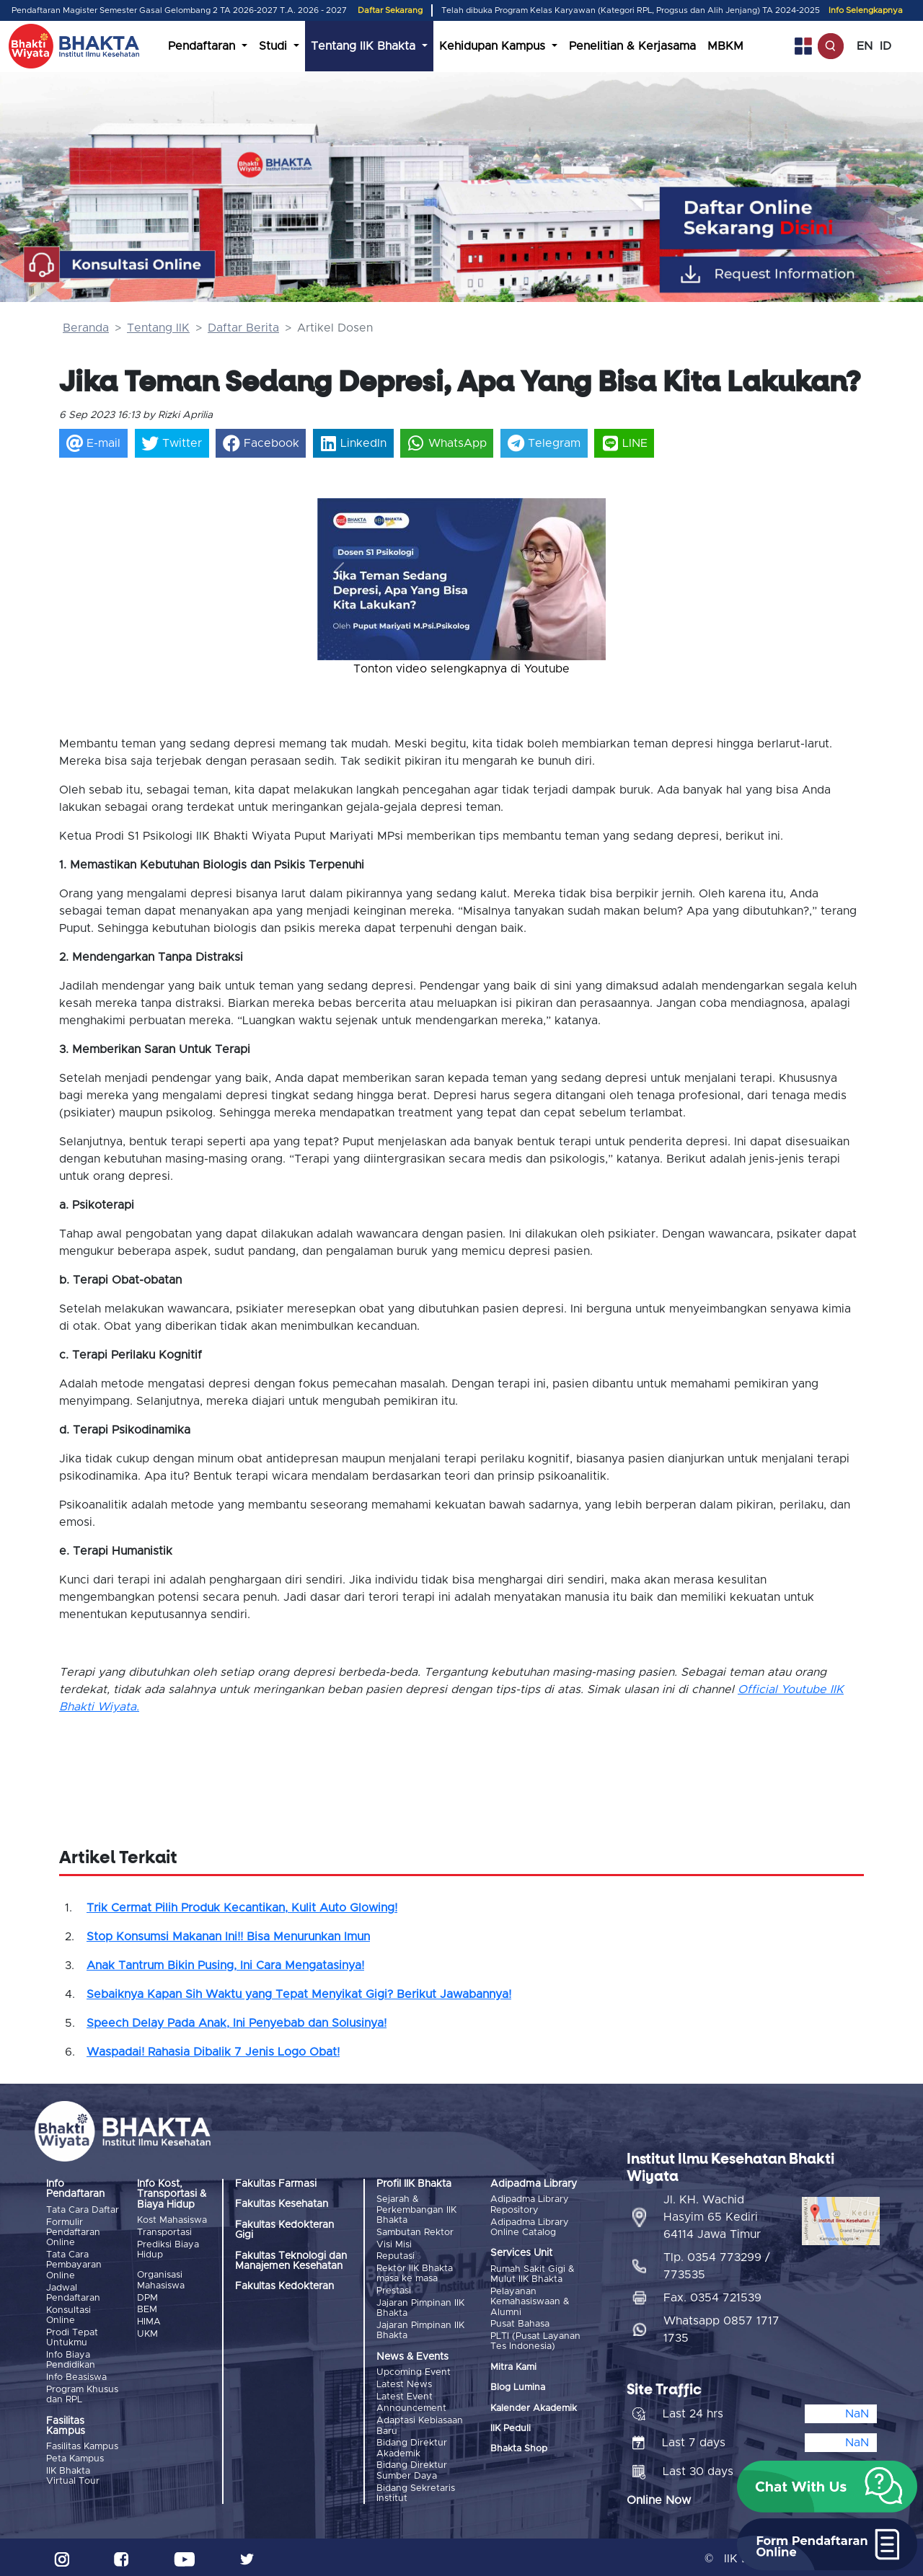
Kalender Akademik (533, 2407)
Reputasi (395, 2255)
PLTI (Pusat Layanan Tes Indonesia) (535, 2340)
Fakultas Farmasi (276, 2184)
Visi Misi (394, 2244)
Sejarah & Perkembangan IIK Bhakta (416, 2210)
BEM (147, 2309)
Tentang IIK (158, 328)
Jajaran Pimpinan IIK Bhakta (420, 2307)
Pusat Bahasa (519, 2323)
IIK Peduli (510, 2428)
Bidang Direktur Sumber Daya (411, 2467)
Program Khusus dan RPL (82, 2392)
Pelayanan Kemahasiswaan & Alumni (530, 2301)
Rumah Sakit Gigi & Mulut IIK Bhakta (532, 2273)
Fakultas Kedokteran (284, 2286)
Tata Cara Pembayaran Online (74, 2264)
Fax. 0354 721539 (712, 2294)
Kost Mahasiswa (172, 2220)
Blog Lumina (517, 2386)
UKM (147, 2332)
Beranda (86, 328)
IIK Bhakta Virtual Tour (73, 2473)
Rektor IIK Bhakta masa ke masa (414, 2273)
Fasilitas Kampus (82, 2445)
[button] (339, 572)
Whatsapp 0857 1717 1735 (721, 2325)
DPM (147, 2297)
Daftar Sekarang (390, 10)
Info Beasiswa (76, 2376)
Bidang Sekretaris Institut (415, 2490)
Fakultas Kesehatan (281, 2204)
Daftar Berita (243, 328)
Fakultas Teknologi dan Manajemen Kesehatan (291, 2261)
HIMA (149, 2320)
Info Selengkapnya (866, 10)
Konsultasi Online (68, 2314)
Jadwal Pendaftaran (73, 2292)
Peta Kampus (75, 2456)
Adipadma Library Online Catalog (529, 2227)
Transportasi (164, 2232)
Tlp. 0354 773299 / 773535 (716, 2262)
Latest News (404, 2382)
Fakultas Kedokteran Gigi (284, 2230)
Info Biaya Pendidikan (70, 2358)
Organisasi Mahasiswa (161, 2280)
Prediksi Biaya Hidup (168, 2249)
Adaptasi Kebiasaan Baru (419, 2423)
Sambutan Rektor (415, 2232)
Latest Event (404, 2394)
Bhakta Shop (518, 2448)
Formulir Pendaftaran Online (73, 2232)
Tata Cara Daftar (82, 2210)
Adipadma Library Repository (529, 2204)
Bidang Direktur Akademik (411, 2445)
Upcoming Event (413, 2371)
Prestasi (393, 2290)
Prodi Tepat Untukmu (72, 2336)
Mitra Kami (513, 2366)
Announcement (411, 2406)
